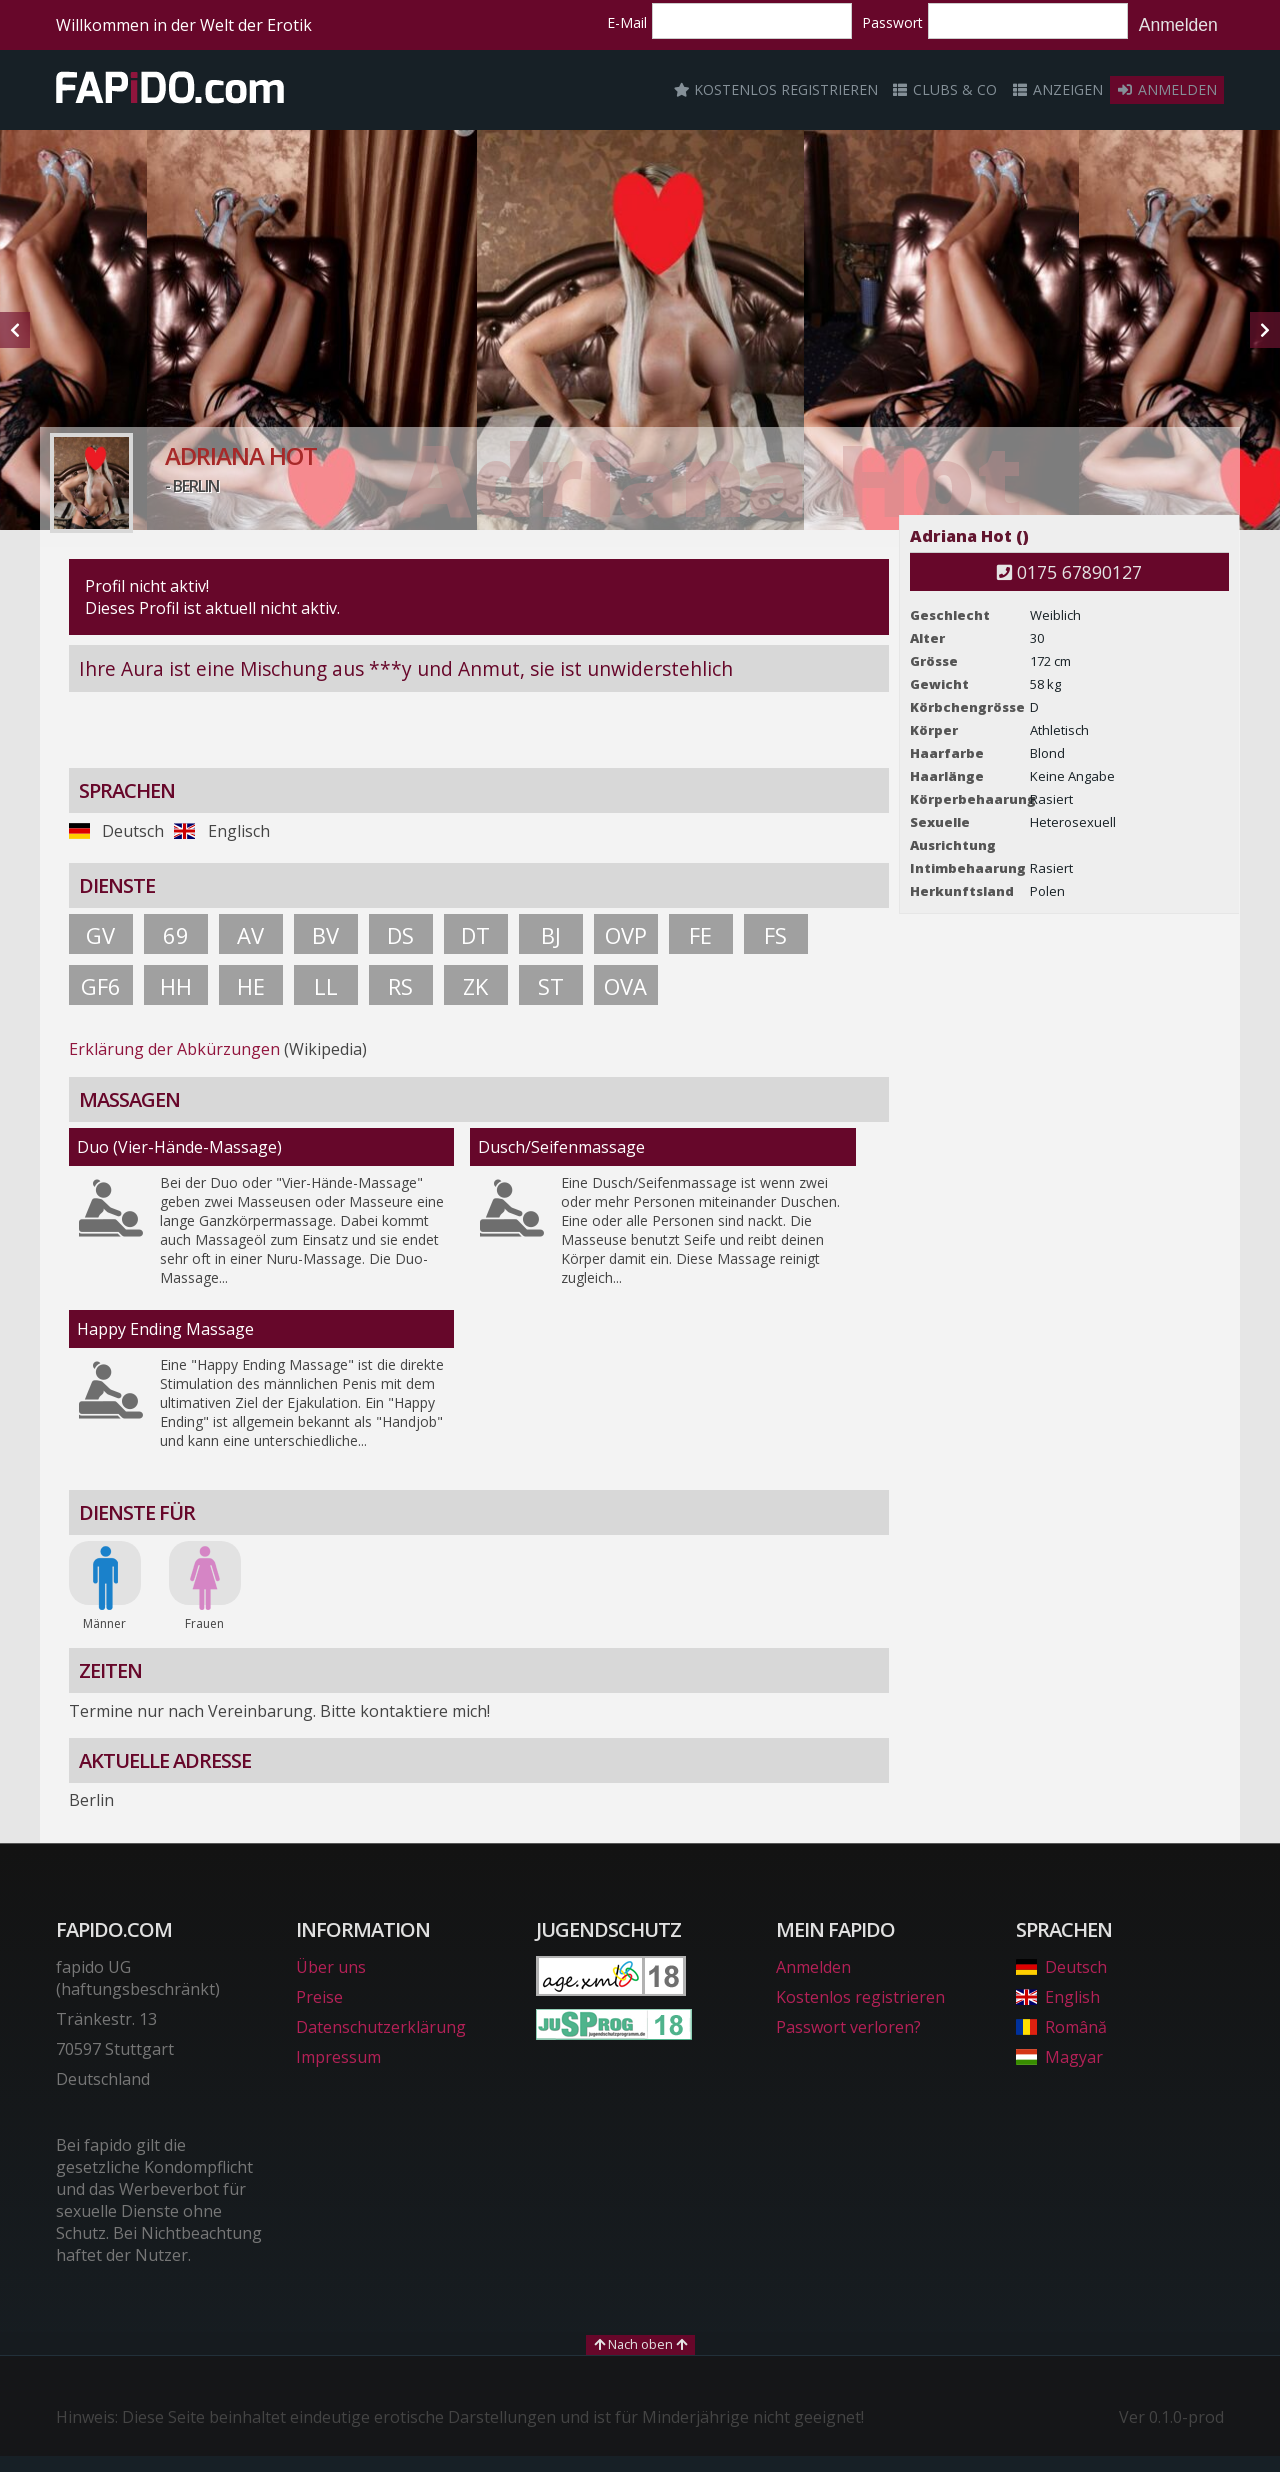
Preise (319, 1997)
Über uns (331, 1967)
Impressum (338, 2057)
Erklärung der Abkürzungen (174, 1049)
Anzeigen (1057, 89)
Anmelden (1178, 25)
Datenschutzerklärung (381, 2027)
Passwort (892, 22)
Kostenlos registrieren (776, 89)
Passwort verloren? (848, 2027)
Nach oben (640, 2344)
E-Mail (627, 22)
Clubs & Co (945, 89)
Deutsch (1061, 1967)
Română (1061, 2027)
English (1058, 1997)
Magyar (1059, 2057)
